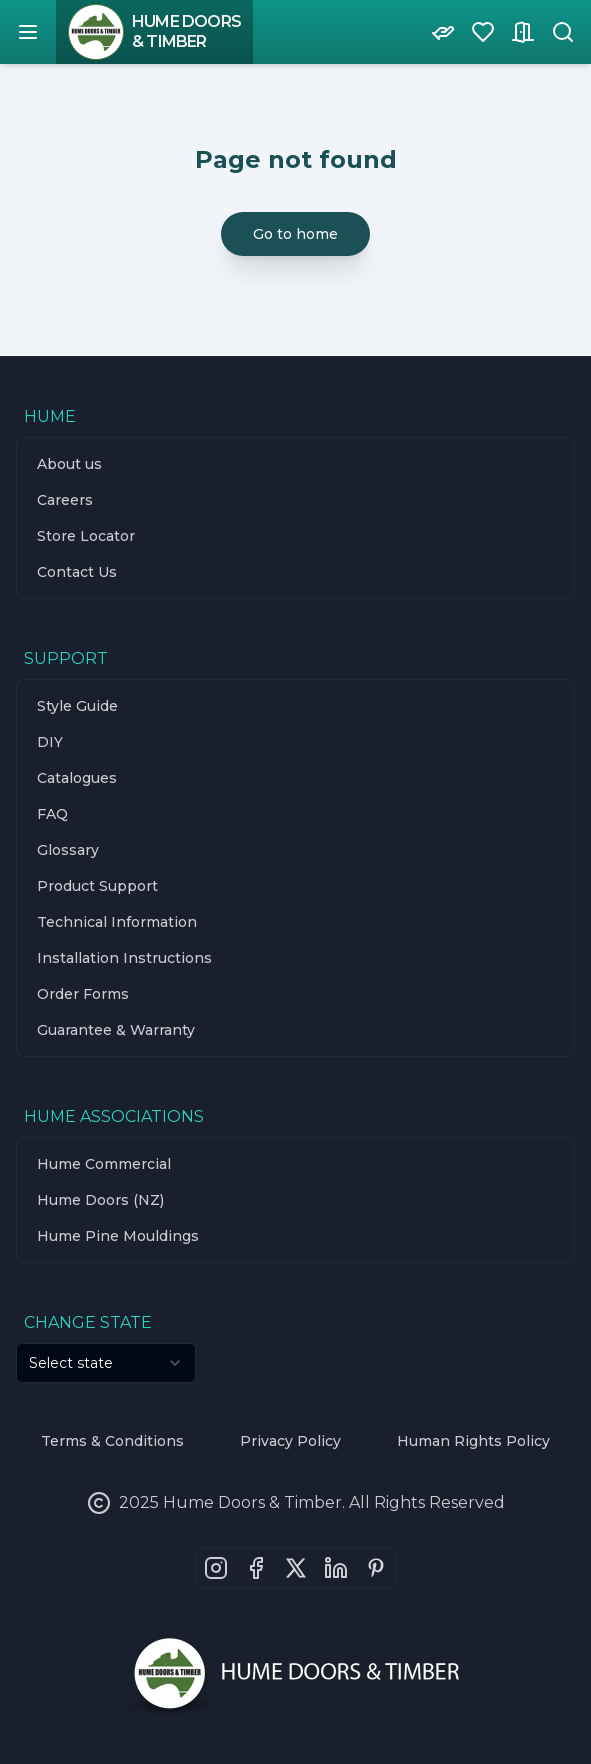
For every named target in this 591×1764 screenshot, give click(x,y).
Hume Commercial (104, 1164)
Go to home (295, 234)
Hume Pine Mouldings (118, 1236)
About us (69, 464)
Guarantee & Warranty (116, 1030)
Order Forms (83, 994)
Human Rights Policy (473, 1441)
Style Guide (77, 706)
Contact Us (77, 572)
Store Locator (86, 536)
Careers (65, 500)
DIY (50, 742)
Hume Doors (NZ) (100, 1200)
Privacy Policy (290, 1441)
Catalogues (77, 778)
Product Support (97, 886)
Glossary (68, 850)
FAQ (52, 814)
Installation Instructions (124, 958)
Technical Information (117, 922)
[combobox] (106, 1363)
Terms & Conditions (112, 1441)
